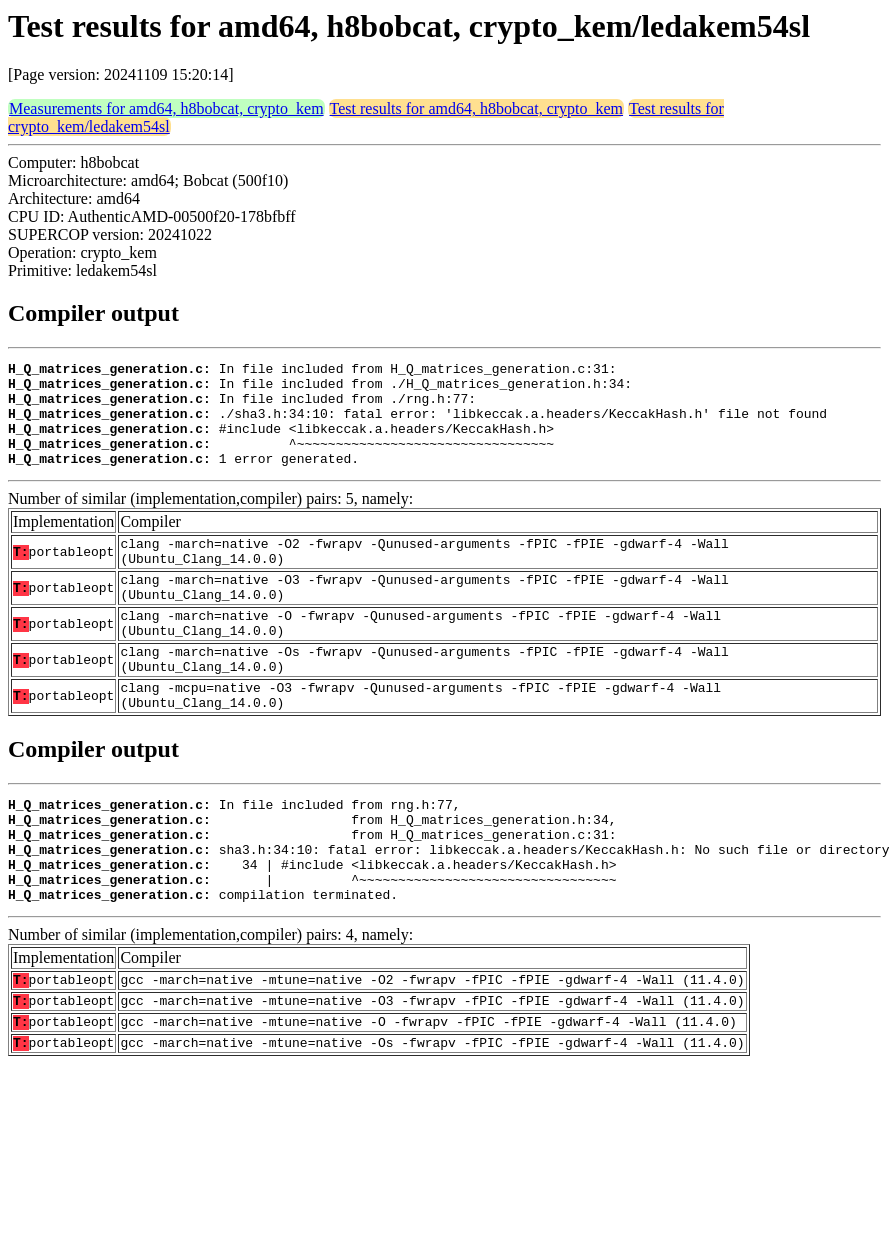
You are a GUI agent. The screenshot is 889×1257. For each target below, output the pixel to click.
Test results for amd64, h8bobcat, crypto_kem (476, 108)
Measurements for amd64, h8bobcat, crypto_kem (166, 108)
